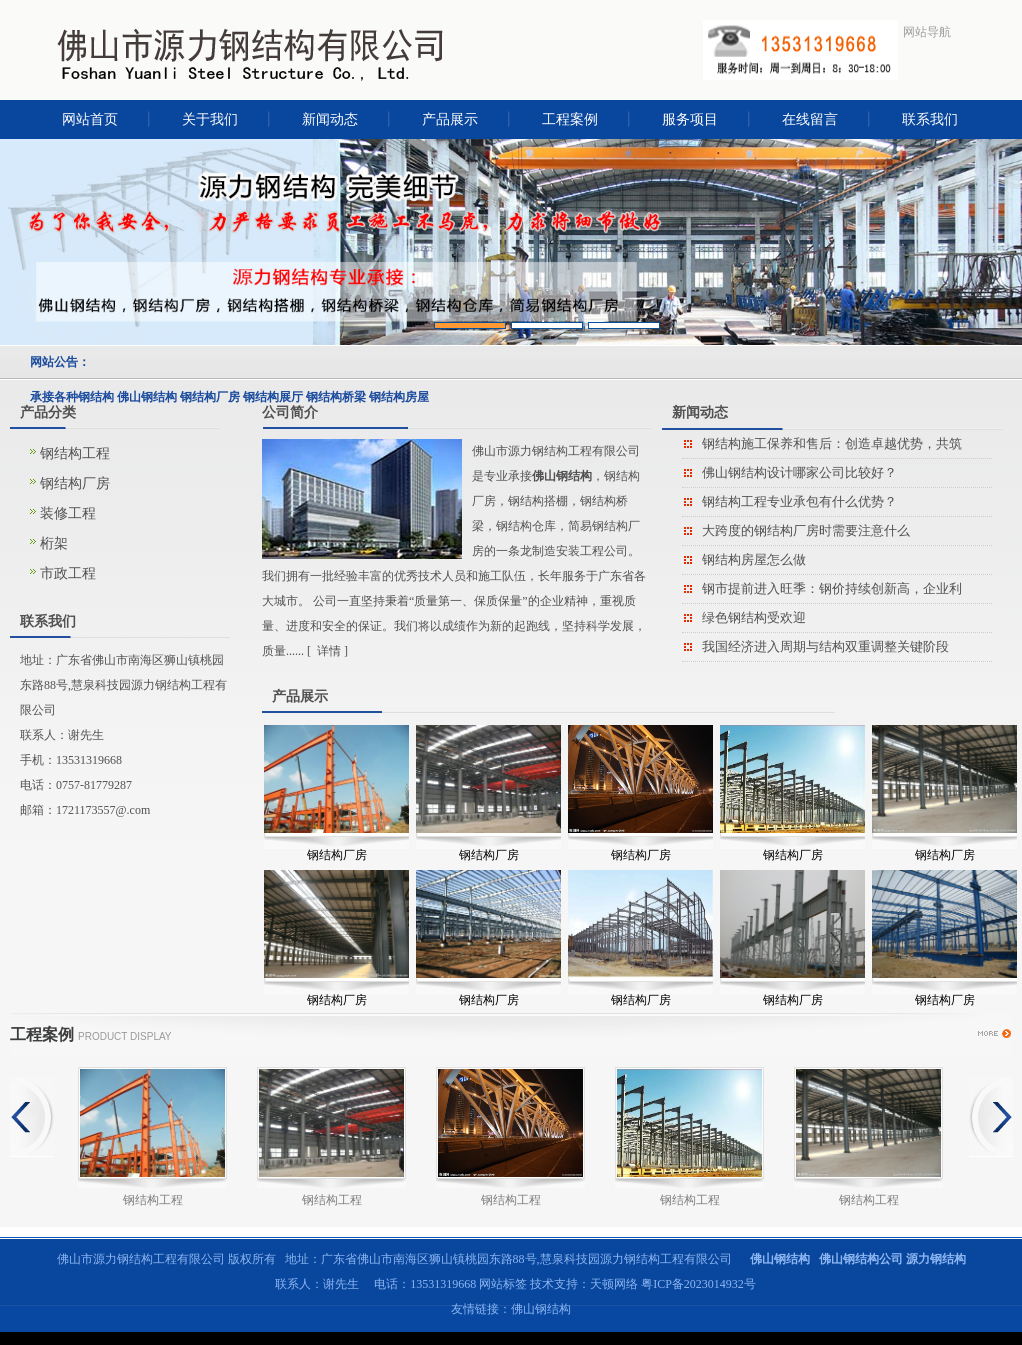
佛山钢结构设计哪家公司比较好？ (799, 472)
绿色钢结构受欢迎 (754, 617)
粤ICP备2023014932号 (698, 1284)
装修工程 (68, 513)
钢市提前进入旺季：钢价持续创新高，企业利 (832, 588)
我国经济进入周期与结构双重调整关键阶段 (825, 646)
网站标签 (503, 1284)
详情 (329, 651)
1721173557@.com (103, 810)
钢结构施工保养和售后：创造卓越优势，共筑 (832, 443)
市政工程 (68, 573)
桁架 (54, 543)
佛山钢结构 (541, 1309)
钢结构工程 (75, 453)
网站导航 (927, 32)
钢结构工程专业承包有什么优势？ (799, 501)
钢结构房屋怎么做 (754, 559)
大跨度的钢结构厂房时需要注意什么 (806, 530)
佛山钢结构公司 (861, 1259)
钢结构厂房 (75, 483)
